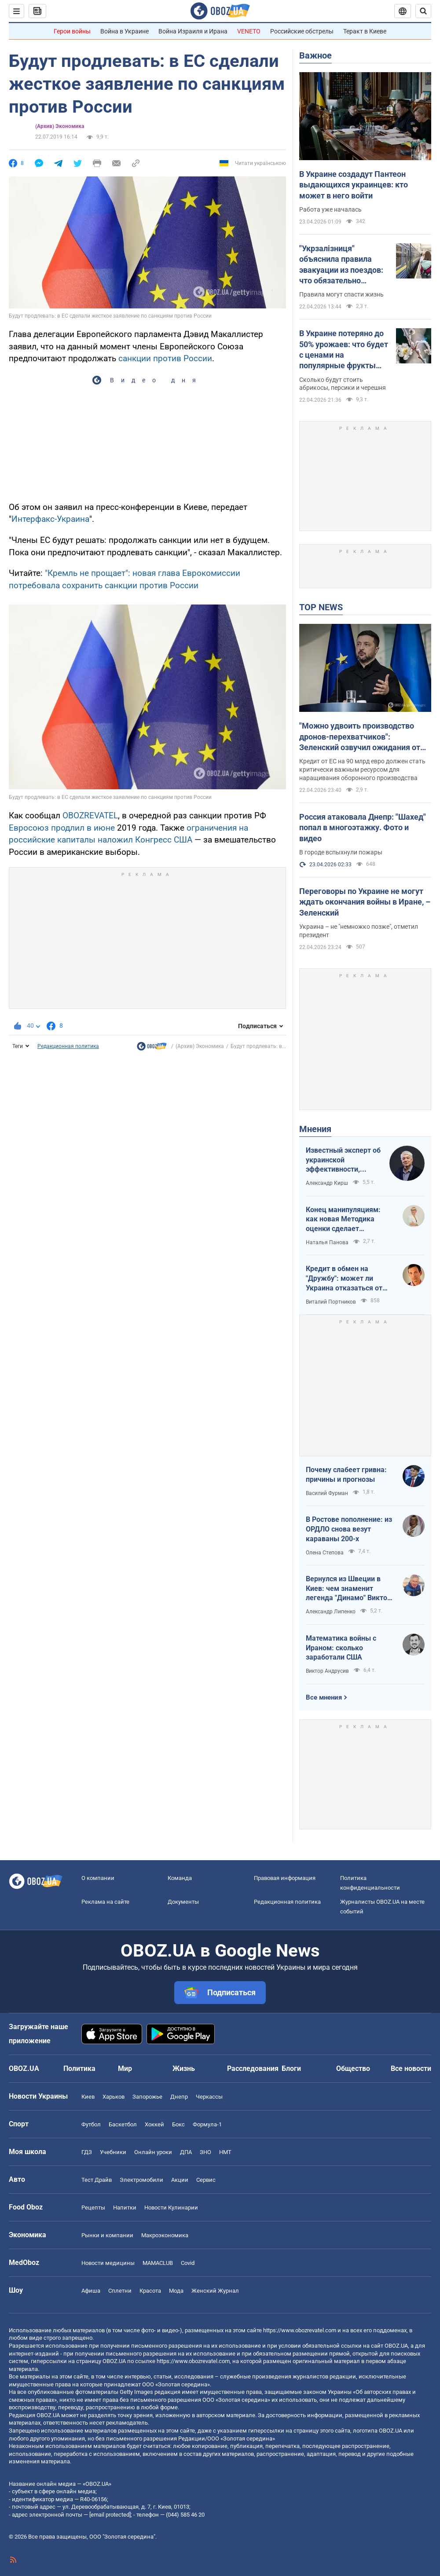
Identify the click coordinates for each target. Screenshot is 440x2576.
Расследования (253, 2068)
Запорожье (147, 2096)
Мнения (315, 1129)
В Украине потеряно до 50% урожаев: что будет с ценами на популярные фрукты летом (343, 350)
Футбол (91, 2124)
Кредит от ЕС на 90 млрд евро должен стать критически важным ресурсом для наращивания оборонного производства (362, 769)
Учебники (113, 2152)
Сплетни (120, 2290)
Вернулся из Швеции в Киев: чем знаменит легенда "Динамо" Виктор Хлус (348, 1589)
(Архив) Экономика (59, 126)
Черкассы (209, 2096)
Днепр (179, 2096)
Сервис (206, 2180)
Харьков (114, 2096)
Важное (315, 55)
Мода (176, 2290)
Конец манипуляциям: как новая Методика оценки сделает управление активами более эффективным (343, 1220)
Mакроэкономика (164, 2235)
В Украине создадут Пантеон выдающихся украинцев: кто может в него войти (353, 184)
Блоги (291, 2068)
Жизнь (183, 2068)
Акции (179, 2180)
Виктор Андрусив (327, 1671)
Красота (150, 2290)
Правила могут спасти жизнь (341, 294)
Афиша (90, 2290)
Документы (183, 1901)
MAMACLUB (158, 2263)
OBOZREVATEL (90, 815)
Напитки (124, 2207)
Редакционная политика (68, 1046)
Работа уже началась (330, 209)
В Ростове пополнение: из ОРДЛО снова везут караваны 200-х (349, 1529)
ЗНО (205, 2152)
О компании (97, 1878)
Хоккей (154, 2124)
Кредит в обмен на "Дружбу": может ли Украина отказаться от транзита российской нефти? (344, 1278)
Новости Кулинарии (171, 2207)
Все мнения (324, 1697)
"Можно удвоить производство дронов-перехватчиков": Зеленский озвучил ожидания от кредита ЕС (359, 737)
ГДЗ (86, 2152)
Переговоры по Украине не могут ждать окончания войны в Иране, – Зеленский (364, 902)
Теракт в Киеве (364, 31)
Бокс (178, 2124)
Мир (125, 2068)
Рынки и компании (107, 2235)
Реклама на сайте (105, 1901)
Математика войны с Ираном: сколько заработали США (341, 1647)
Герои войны (72, 31)
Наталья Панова (327, 1242)
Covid (187, 2263)
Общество (353, 2068)
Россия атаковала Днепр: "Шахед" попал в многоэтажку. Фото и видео (362, 827)
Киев (88, 2096)
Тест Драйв (96, 2180)
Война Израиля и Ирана (192, 31)
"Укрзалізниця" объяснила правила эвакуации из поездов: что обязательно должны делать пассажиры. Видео (341, 265)
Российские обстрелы (302, 31)
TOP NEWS (321, 607)
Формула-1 (207, 2124)
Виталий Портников (331, 1302)
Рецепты (93, 2207)
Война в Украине (124, 31)
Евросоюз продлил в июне (62, 828)
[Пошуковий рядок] (423, 11)
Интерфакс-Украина (50, 519)
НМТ (225, 2152)
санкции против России (165, 358)
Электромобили (141, 2180)
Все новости (411, 2068)
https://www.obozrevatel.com (299, 2330)
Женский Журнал (215, 2290)
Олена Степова (325, 1553)
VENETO (248, 31)
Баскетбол (123, 2124)
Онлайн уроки (153, 2152)
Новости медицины (108, 2263)
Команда (180, 1878)
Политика (79, 2068)
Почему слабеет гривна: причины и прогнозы (346, 1475)
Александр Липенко (331, 1612)
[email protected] (110, 2514)
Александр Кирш (327, 1183)
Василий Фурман (327, 1493)
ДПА (186, 2152)
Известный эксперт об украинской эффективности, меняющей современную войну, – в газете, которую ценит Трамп (343, 1160)
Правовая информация (284, 1878)
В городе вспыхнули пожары (340, 852)
